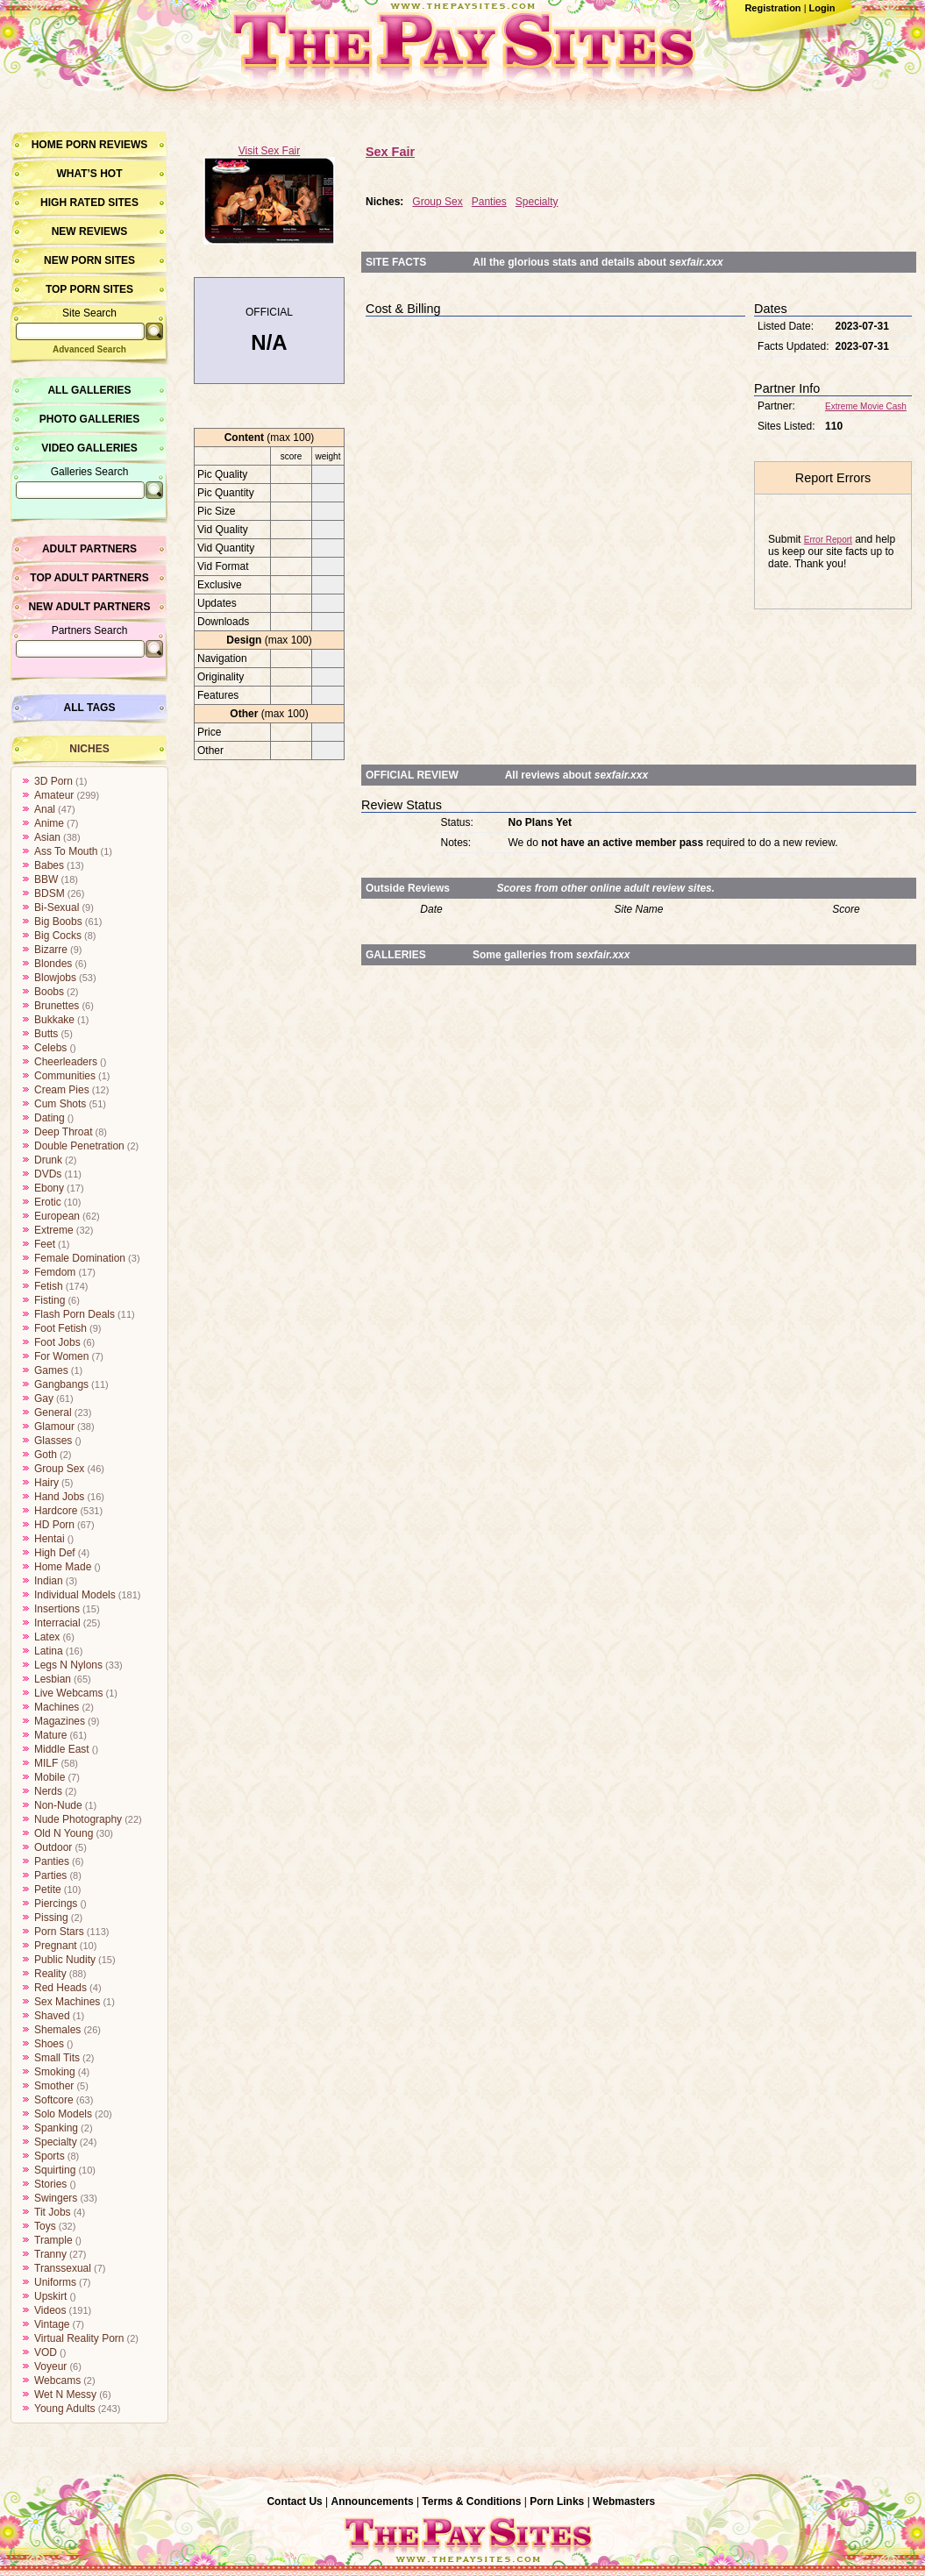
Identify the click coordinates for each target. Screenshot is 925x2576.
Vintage (51, 2324)
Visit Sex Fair (269, 151)
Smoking (54, 2072)
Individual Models (75, 1595)
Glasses (53, 1440)
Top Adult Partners (89, 578)
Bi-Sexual (56, 907)
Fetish (48, 1286)
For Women (61, 1356)
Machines (56, 1707)
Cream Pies (61, 1090)
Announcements (372, 2501)
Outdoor (53, 1847)
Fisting (49, 1300)
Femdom (54, 1272)
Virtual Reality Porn (79, 2338)
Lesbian (52, 1679)
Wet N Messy (65, 2394)
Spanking (56, 2128)
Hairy (46, 1483)
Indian (48, 1581)
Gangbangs (61, 1384)
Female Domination (79, 1258)
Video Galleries (89, 448)
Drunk (48, 1160)
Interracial (57, 1623)
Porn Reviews (106, 145)
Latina (48, 1651)
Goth (45, 1454)
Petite (47, 1889)
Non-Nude (58, 1805)
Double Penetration (79, 1146)
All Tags (90, 707)
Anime (49, 823)
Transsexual (62, 2268)
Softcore (54, 2100)
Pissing (51, 1917)
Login (822, 8)
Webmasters (624, 2501)
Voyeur (50, 2366)
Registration (772, 8)
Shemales (57, 2030)
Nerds (48, 1791)
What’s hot (89, 173)
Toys (45, 2226)
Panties (51, 1861)
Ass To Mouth (65, 851)
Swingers (55, 2198)
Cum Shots (60, 1104)
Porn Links (557, 2501)
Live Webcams (68, 1693)
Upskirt (50, 2296)
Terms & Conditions (471, 2501)
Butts (46, 1034)
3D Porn (53, 781)
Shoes (49, 2044)
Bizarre (51, 949)
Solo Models (63, 2114)
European (57, 1216)
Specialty (55, 2142)
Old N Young (63, 1833)
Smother (54, 2086)
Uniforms (55, 2282)
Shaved (52, 2016)
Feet (44, 1244)
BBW (46, 879)
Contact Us (294, 2501)
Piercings (55, 1903)
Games (51, 1370)
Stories (50, 2184)
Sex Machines (67, 2002)
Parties (50, 1875)
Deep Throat (63, 1132)
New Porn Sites (89, 260)
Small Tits (57, 2058)
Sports (49, 2156)
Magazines (59, 1721)
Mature (50, 1735)
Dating (49, 1118)
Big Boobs (58, 921)
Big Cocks (58, 935)
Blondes (53, 963)
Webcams (57, 2380)
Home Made (62, 1567)
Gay (43, 1398)
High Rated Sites (89, 202)
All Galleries (89, 390)
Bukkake (54, 1020)
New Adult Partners (89, 607)
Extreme (54, 1230)
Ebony (49, 1188)
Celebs (50, 1048)
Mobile (49, 1777)
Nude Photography (78, 1819)
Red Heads (60, 1988)
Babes (49, 865)
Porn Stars (59, 1931)
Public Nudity (65, 1959)
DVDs (47, 1174)
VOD (45, 2352)
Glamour (54, 1426)
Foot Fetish (60, 1328)
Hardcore (55, 1511)
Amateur (54, 795)
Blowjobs (55, 977)
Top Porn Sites (89, 289)
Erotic (47, 1202)
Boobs (49, 992)
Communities (65, 1076)
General (53, 1412)
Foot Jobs (57, 1342)
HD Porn (54, 1525)
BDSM (49, 893)
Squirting (54, 2170)
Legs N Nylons (68, 1665)
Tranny (50, 2254)
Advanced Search (89, 349)
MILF (46, 1763)
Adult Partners (89, 549)
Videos (50, 2310)
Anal (44, 809)
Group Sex (59, 1468)
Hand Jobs (59, 1497)
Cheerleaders (65, 1062)
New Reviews (90, 231)
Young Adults (65, 2408)
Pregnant (55, 1945)
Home (47, 145)
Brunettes (56, 1006)
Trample (53, 2240)
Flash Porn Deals (74, 1314)
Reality (50, 1974)
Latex (47, 1637)
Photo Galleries (89, 419)
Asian (47, 837)
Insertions (57, 1609)
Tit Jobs (52, 2212)
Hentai (49, 1539)
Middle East (61, 1749)
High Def (54, 1553)
